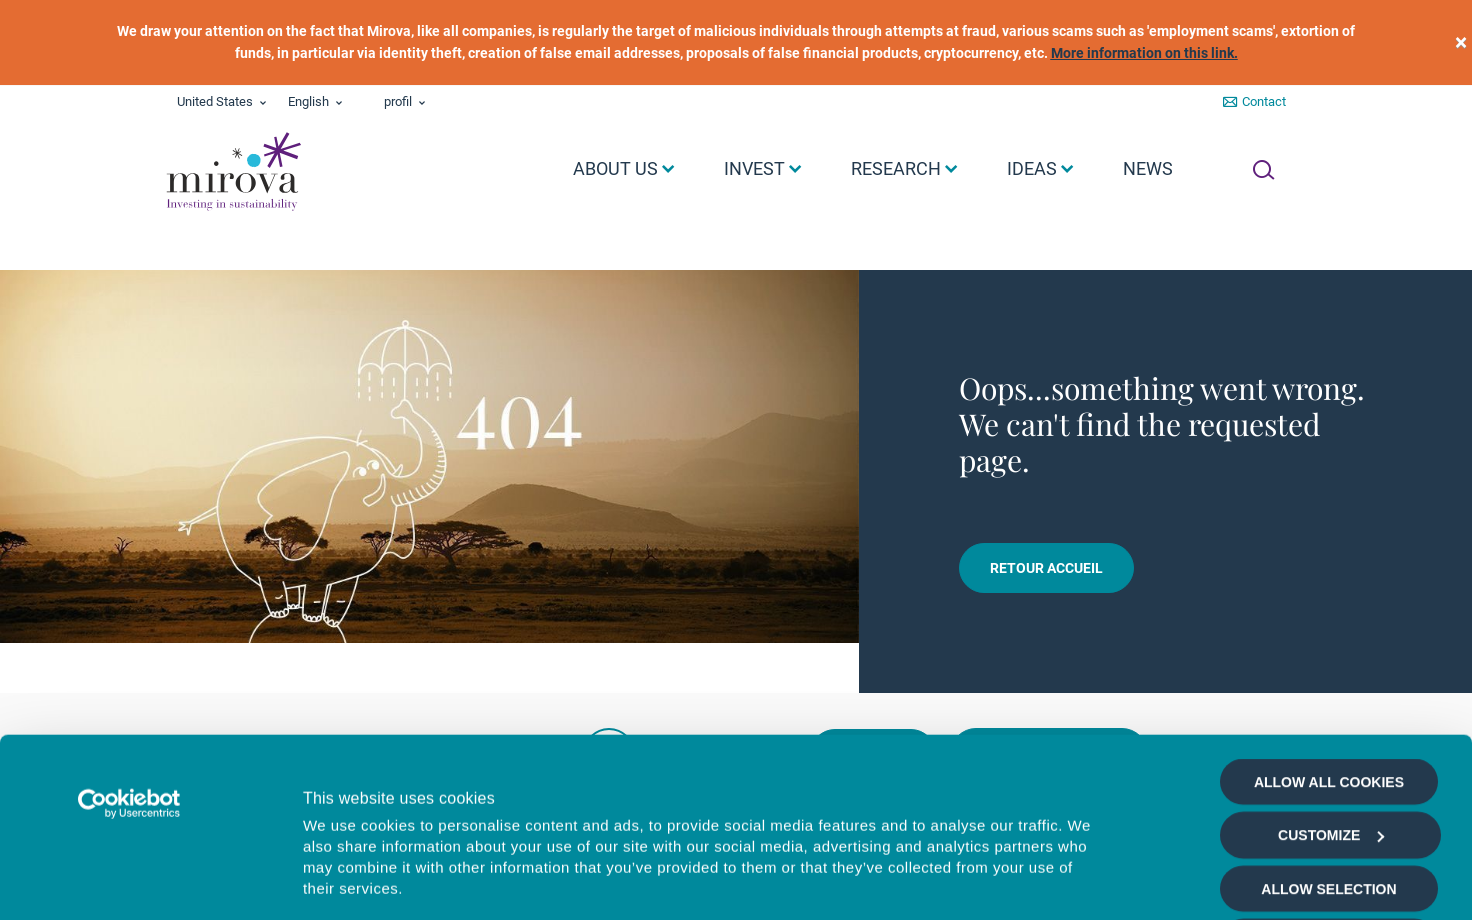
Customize (1331, 667)
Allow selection (1328, 721)
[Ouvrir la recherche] (1263, 170)
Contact (1264, 101)
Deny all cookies (1328, 774)
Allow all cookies (1329, 614)
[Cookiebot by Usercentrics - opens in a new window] (129, 636)
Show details (1089, 881)
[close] (1461, 42)
